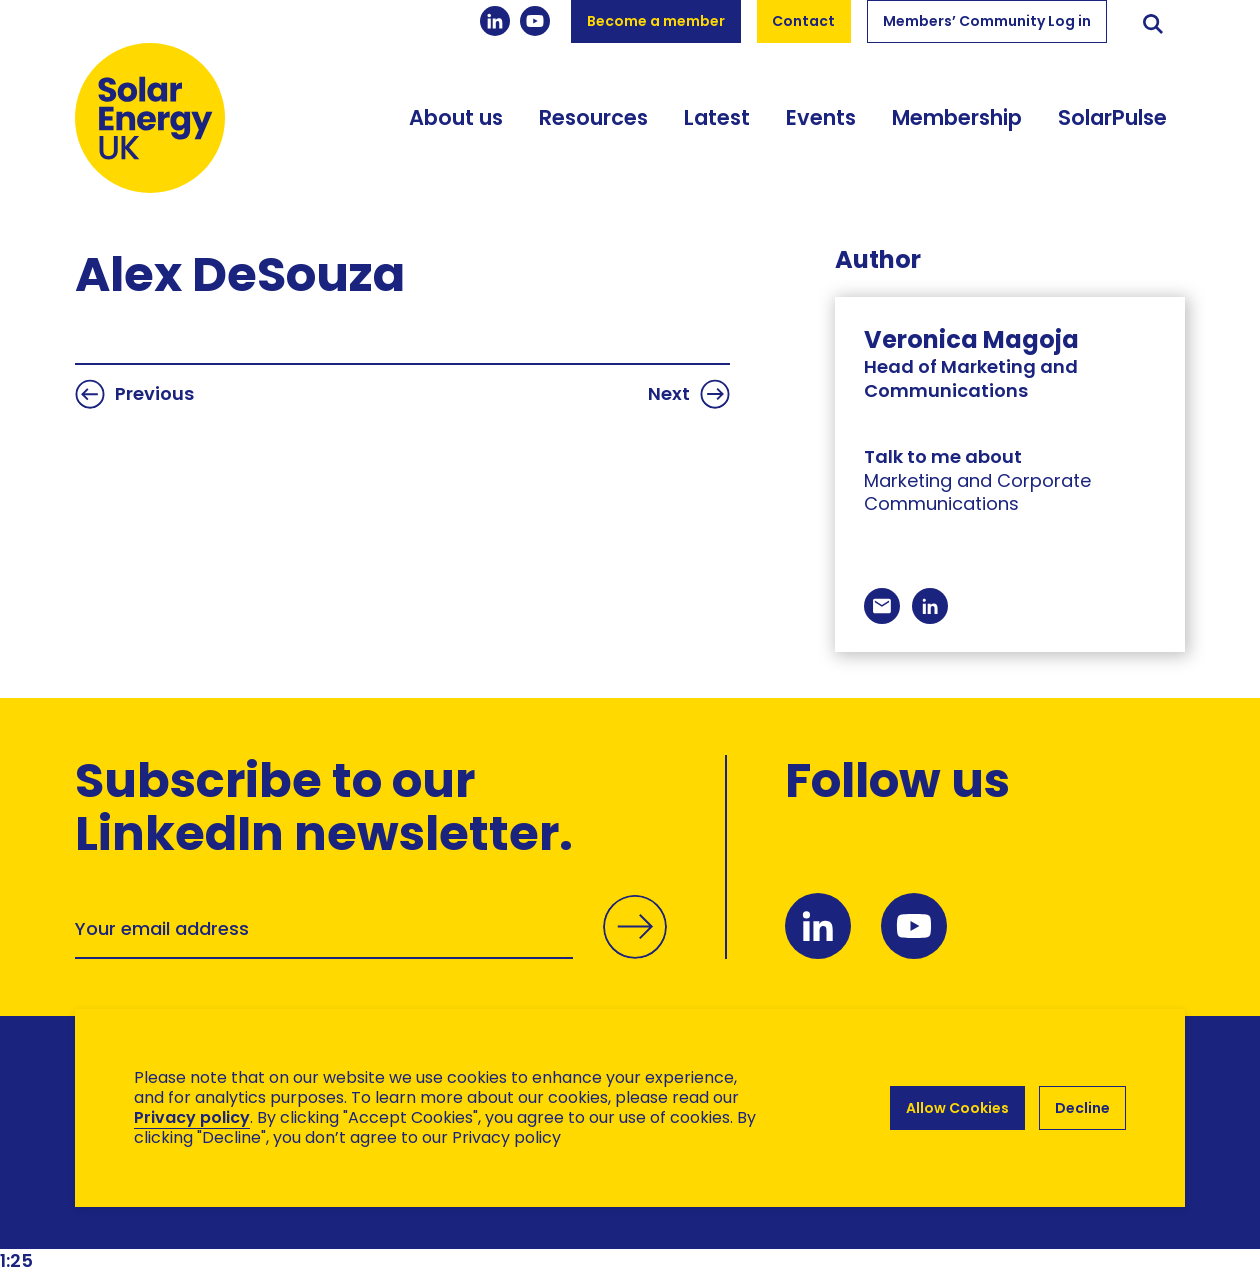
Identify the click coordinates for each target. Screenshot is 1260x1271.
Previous (134, 394)
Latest (717, 117)
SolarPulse (1112, 117)
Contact (803, 21)
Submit (635, 949)
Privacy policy (192, 1117)
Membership (957, 117)
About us (456, 117)
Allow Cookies (957, 1108)
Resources (593, 117)
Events (821, 117)
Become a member (656, 21)
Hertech (431, 1216)
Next (689, 394)
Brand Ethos (223, 1216)
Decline (1082, 1108)
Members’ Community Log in (987, 21)
